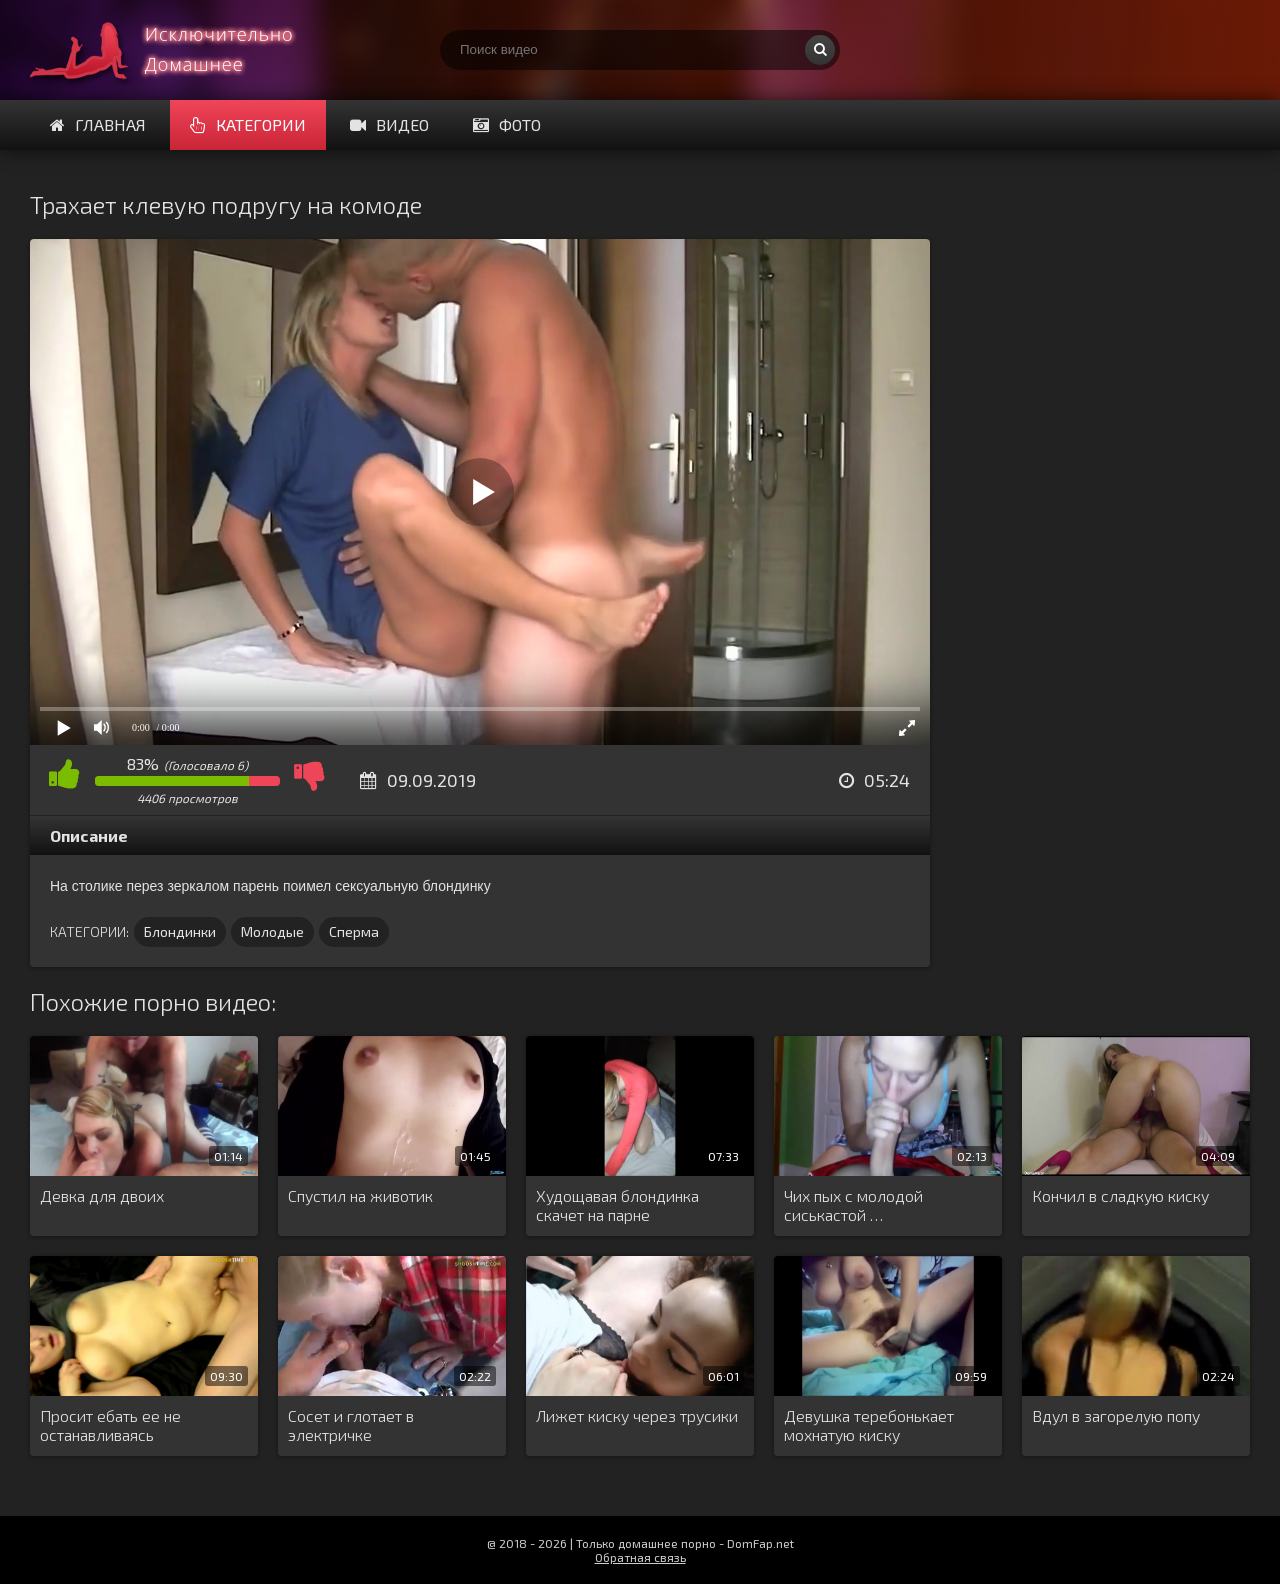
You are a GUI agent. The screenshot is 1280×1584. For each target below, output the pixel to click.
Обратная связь (640, 1557)
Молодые (272, 931)
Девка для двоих (102, 1195)
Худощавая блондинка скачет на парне (617, 1205)
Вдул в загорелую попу (1116, 1415)
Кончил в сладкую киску (1120, 1195)
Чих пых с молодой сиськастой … (853, 1205)
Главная (98, 124)
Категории (248, 124)
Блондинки (180, 931)
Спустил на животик (360, 1195)
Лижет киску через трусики (637, 1415)
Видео (389, 124)
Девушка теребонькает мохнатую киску (869, 1425)
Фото (507, 124)
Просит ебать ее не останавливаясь (110, 1425)
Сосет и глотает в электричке (351, 1425)
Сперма (354, 931)
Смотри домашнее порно (180, 50)
